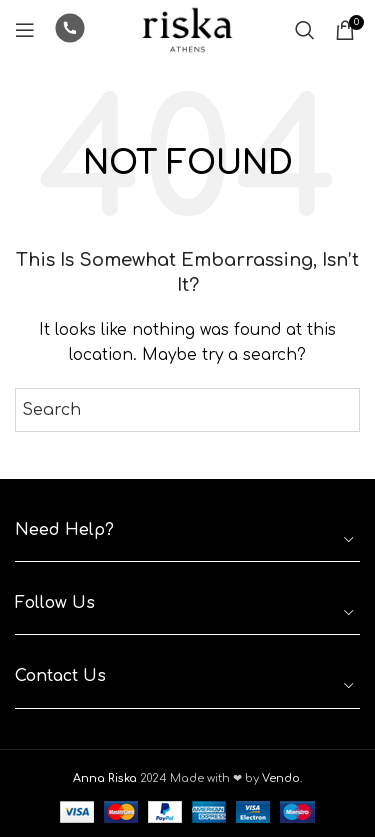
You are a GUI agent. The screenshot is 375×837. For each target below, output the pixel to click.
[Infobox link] (70, 30)
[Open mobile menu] (25, 30)
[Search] (305, 30)
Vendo (281, 778)
